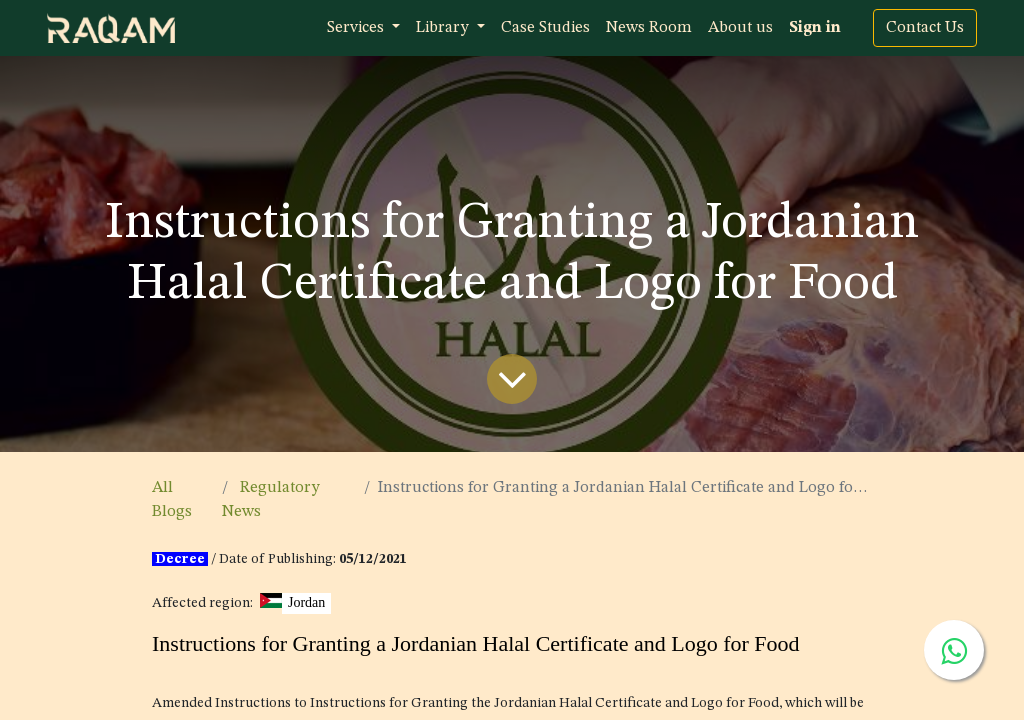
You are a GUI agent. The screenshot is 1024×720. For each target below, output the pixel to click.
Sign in (815, 28)
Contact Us (925, 28)
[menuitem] (545, 28)
